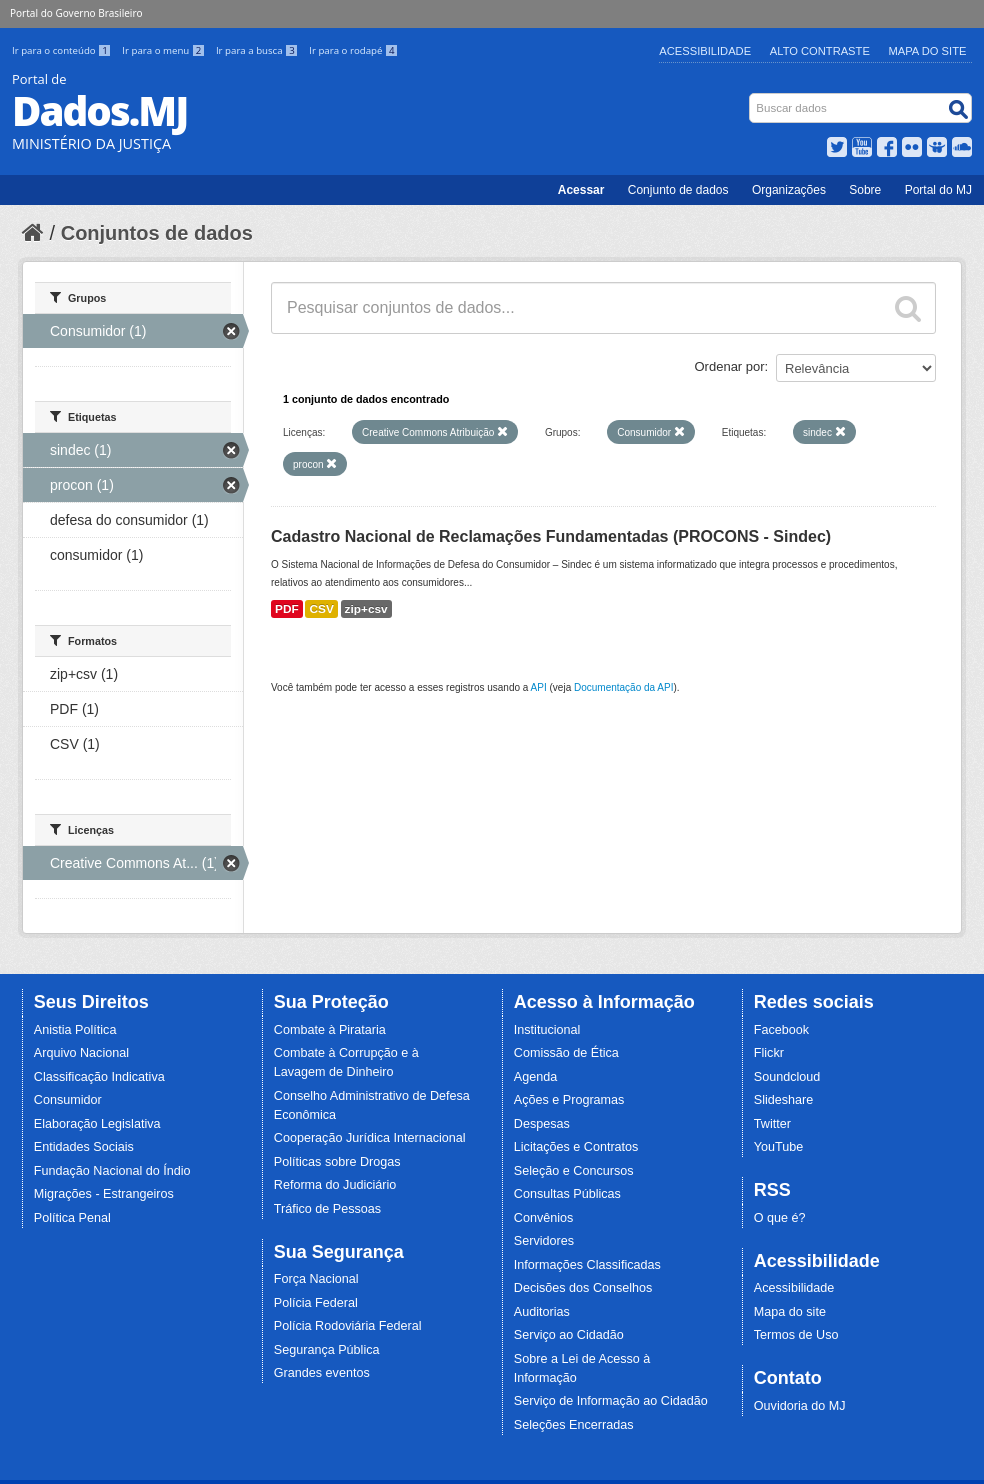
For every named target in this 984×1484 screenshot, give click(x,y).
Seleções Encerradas (574, 1425)
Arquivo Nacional (81, 1053)
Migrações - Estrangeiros (104, 1194)
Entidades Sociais (84, 1147)
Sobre (865, 190)
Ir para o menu (165, 50)
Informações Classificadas (587, 1265)
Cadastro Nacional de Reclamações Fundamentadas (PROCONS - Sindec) (551, 536)
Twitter (772, 1124)
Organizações (789, 190)
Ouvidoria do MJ (800, 1406)
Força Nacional (316, 1279)
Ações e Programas (569, 1100)
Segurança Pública (327, 1350)
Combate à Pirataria (330, 1030)
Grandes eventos (322, 1373)
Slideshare (784, 1100)
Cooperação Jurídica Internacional (370, 1138)
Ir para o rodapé (353, 50)
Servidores (544, 1241)
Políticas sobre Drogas (337, 1162)
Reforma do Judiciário (335, 1185)
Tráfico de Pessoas (327, 1209)
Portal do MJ (938, 190)
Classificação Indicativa (99, 1077)
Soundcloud (787, 1077)
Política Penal (72, 1218)
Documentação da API (624, 687)
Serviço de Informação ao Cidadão (611, 1401)
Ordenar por (730, 366)
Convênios (544, 1218)
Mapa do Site (928, 51)
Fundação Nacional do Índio (112, 1171)
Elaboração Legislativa (97, 1124)
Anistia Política (75, 1030)
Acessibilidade (705, 51)
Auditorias (542, 1312)
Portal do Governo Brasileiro (76, 13)
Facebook (781, 1030)
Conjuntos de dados (157, 233)
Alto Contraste (820, 51)
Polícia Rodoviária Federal (348, 1326)
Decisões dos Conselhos (583, 1288)
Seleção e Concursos (574, 1171)
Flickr (769, 1053)
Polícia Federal (316, 1303)
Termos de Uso (796, 1335)
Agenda (535, 1077)
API (539, 687)
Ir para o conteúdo (63, 50)
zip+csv (366, 609)
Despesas (542, 1124)
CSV (321, 609)
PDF (287, 609)
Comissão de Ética (566, 1053)
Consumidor (68, 1100)
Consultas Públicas (567, 1194)
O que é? (780, 1218)
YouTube (779, 1147)
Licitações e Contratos (576, 1147)
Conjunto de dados (678, 190)
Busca (751, 97)
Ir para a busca (258, 50)
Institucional (547, 1030)
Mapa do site (790, 1312)
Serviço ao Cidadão (569, 1335)
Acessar (581, 190)
